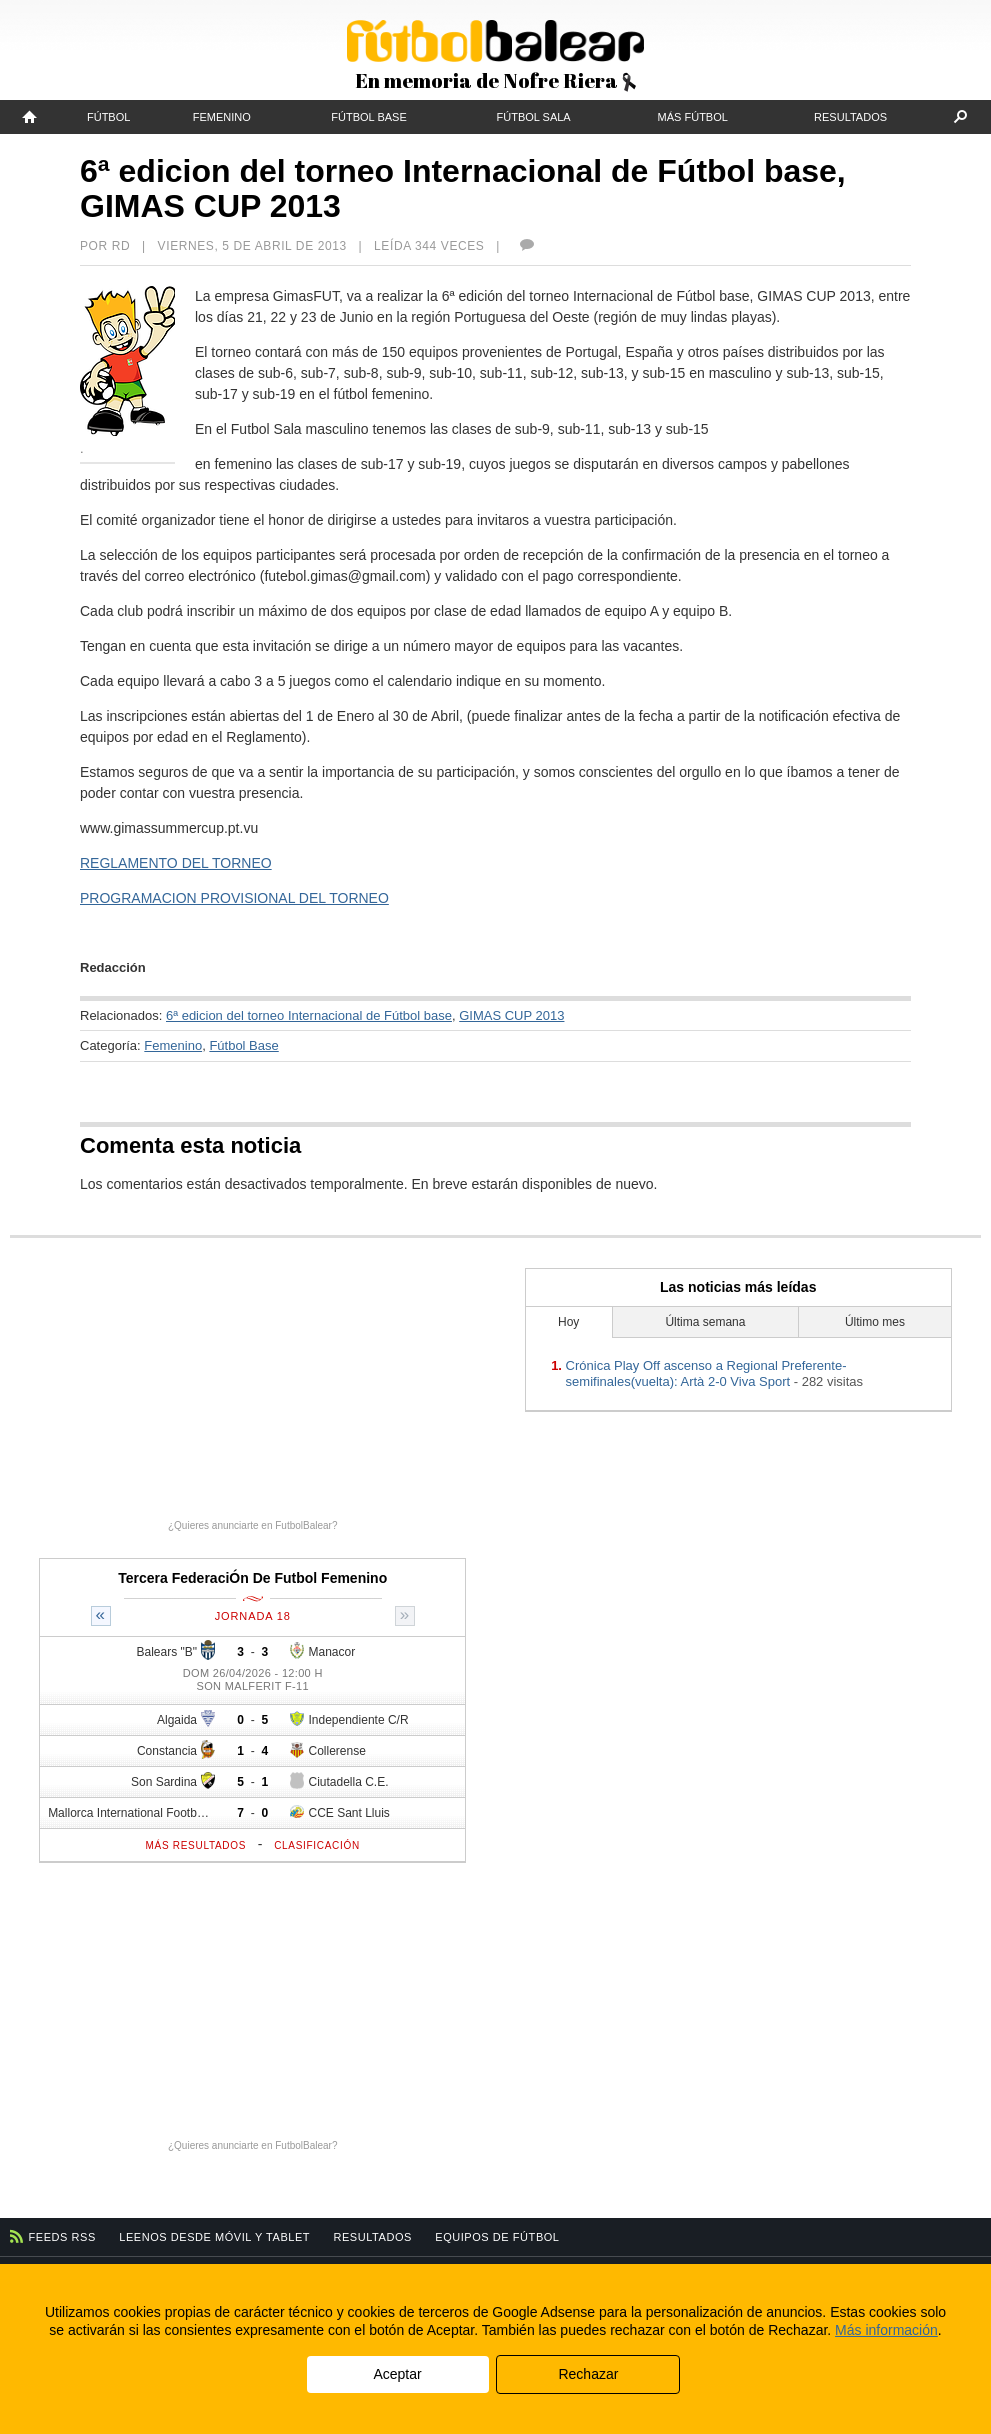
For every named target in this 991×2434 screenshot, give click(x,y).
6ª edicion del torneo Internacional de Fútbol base (309, 1015)
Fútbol (108, 117)
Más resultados (196, 1845)
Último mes (875, 1322)
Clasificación (317, 1845)
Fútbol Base (368, 117)
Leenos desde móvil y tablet (214, 2237)
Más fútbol (693, 117)
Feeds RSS (62, 2237)
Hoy (568, 1322)
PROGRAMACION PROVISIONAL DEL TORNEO (234, 898)
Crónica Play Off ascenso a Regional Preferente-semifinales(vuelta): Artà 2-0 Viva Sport (706, 1373)
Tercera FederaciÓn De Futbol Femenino (252, 1578)
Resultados (850, 117)
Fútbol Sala (534, 117)
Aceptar (397, 2374)
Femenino (222, 117)
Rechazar (588, 2374)
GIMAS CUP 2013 (511, 1015)
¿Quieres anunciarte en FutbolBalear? (253, 1525)
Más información (886, 2330)
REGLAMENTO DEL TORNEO (176, 863)
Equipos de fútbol (497, 2237)
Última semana (705, 1322)
